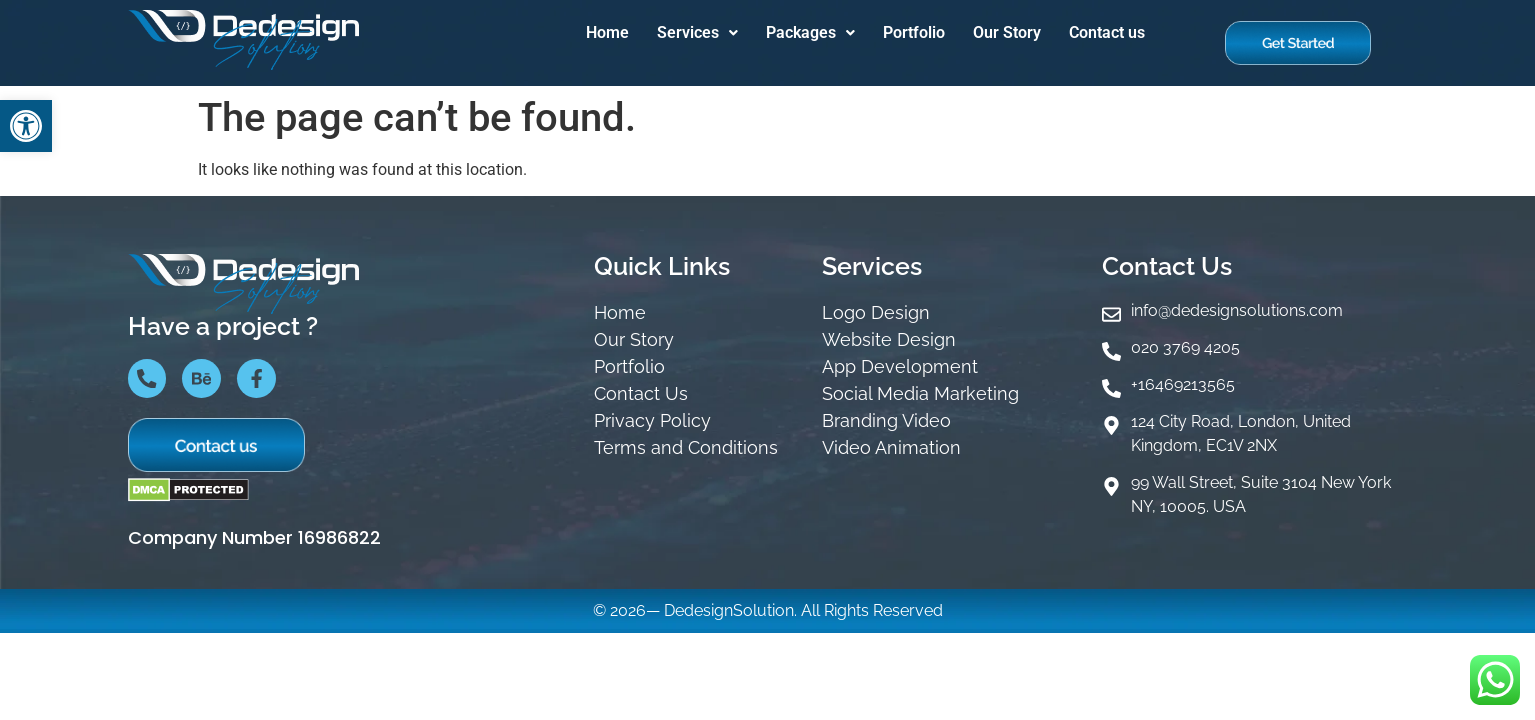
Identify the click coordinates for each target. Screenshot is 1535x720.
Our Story (1007, 32)
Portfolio (914, 32)
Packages (810, 32)
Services (697, 32)
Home (607, 32)
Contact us (1107, 32)
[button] (26, 126)
